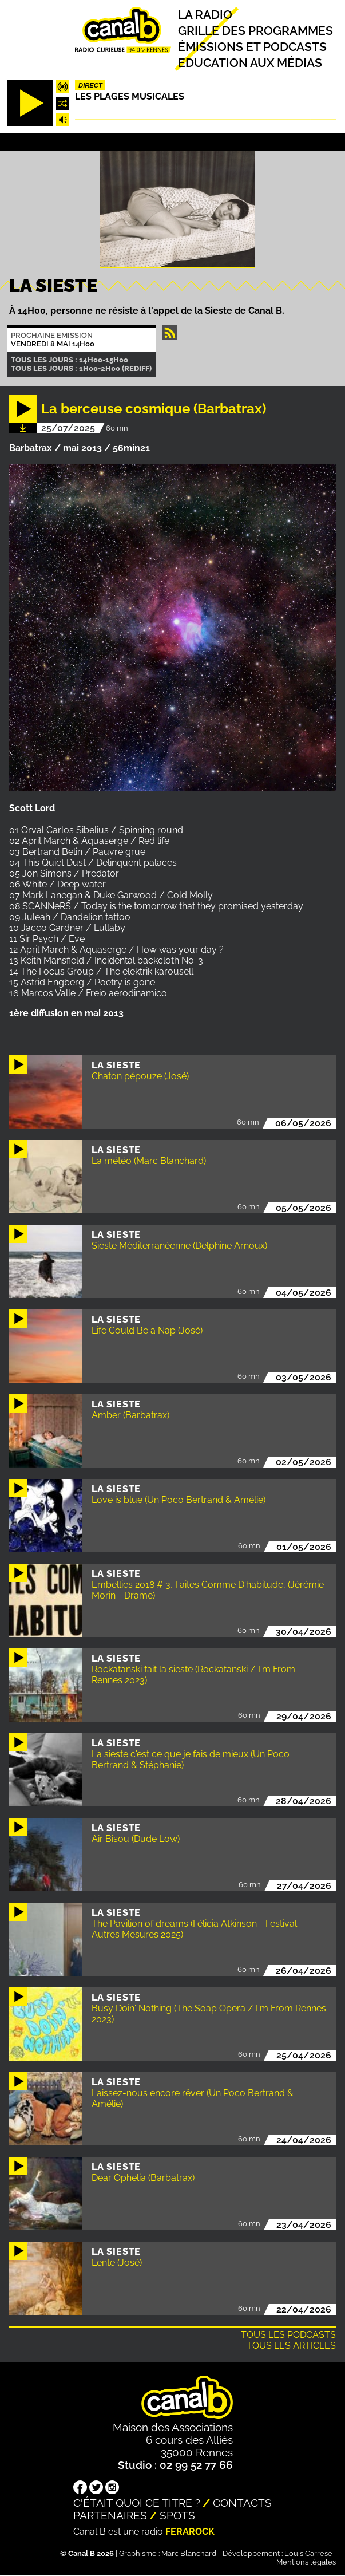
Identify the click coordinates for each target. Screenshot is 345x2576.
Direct (90, 85)
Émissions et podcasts (252, 47)
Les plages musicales (129, 96)
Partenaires (110, 2515)
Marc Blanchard (188, 2553)
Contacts (242, 2502)
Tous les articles (291, 2345)
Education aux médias (250, 63)
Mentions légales (306, 2562)
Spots (177, 2515)
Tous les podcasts (288, 2334)
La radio (205, 15)
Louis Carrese (308, 2553)
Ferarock (190, 2531)
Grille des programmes (255, 31)
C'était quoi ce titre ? (136, 2502)
